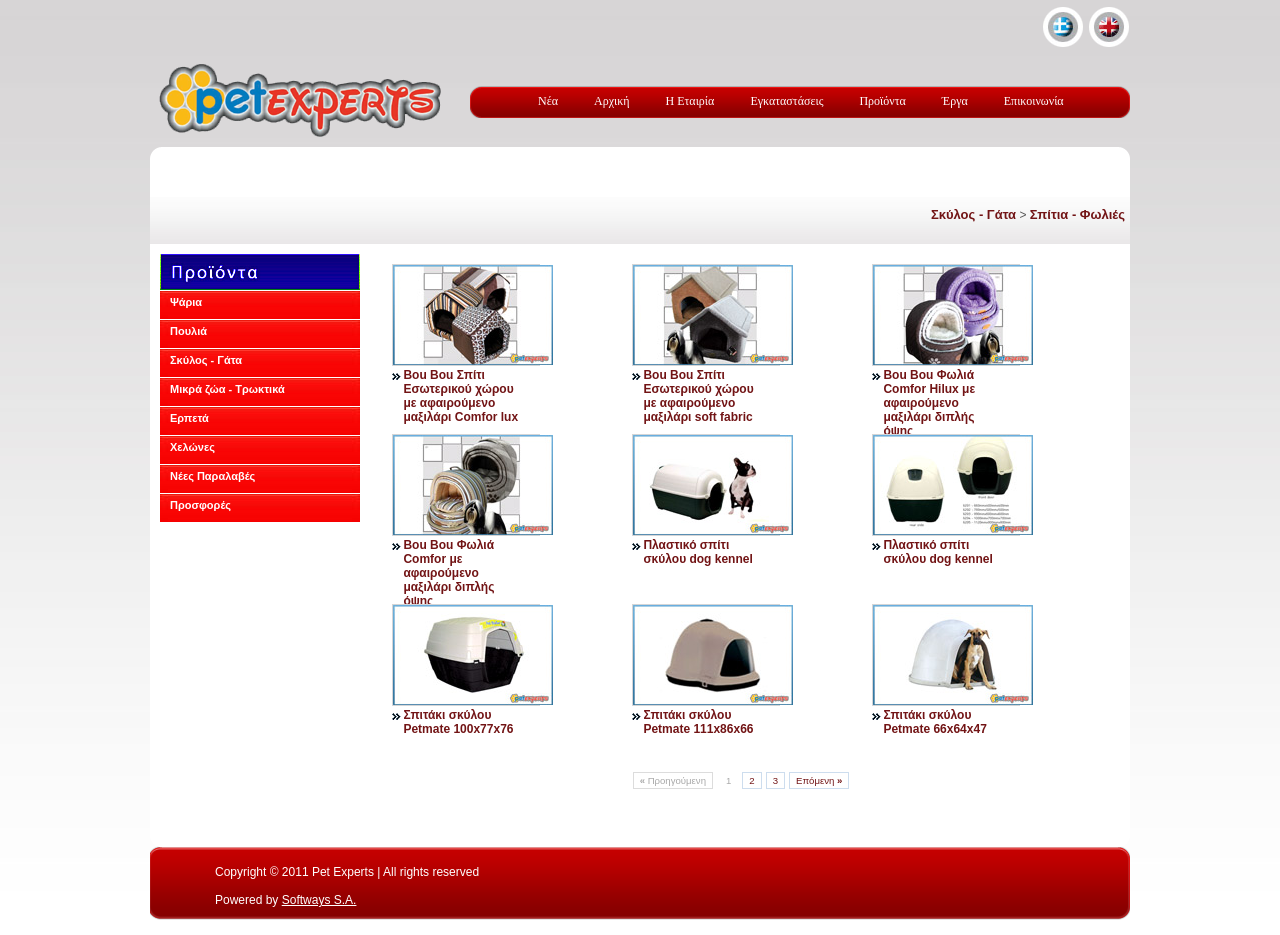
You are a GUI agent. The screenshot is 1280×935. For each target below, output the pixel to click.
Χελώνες (192, 447)
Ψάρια (186, 302)
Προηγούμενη (673, 780)
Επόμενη (819, 780)
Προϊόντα (882, 101)
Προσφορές (200, 505)
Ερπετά (189, 418)
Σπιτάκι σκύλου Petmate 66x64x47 (934, 722)
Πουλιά (188, 331)
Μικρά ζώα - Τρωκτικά (227, 389)
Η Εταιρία (690, 101)
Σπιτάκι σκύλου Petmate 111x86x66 (698, 722)
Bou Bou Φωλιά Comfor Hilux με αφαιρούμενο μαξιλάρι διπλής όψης (929, 403)
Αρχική (612, 101)
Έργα (955, 101)
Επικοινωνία (1034, 101)
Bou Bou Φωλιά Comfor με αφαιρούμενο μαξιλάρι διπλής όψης (448, 573)
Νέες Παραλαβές (212, 476)
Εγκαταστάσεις (786, 101)
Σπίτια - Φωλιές (1077, 214)
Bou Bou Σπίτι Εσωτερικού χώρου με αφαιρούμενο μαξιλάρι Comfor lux (460, 396)
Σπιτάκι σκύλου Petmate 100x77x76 (458, 722)
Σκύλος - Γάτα (973, 214)
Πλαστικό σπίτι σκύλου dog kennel (697, 552)
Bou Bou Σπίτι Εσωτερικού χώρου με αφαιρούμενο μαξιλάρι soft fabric (698, 396)
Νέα (548, 101)
